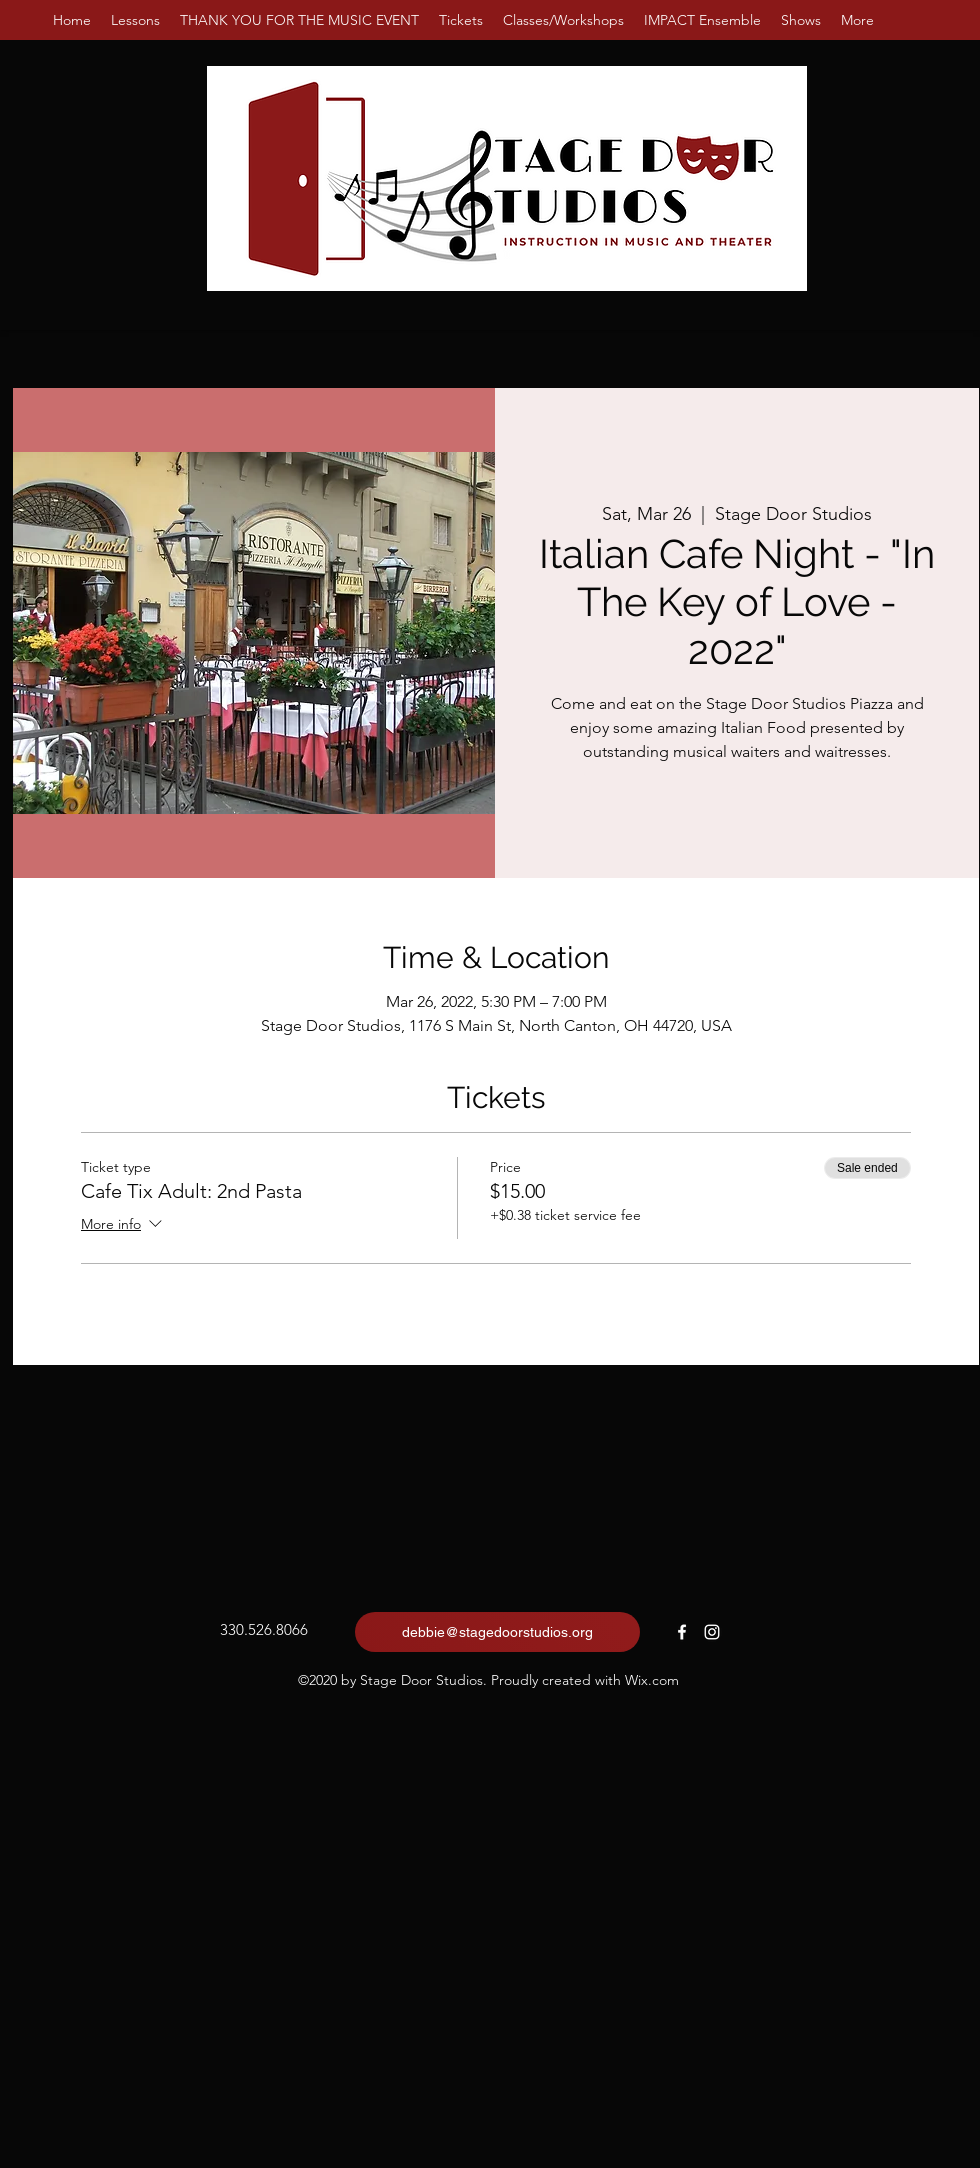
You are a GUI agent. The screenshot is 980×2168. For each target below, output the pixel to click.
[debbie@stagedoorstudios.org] (497, 1632)
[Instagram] (712, 1632)
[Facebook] (682, 1632)
